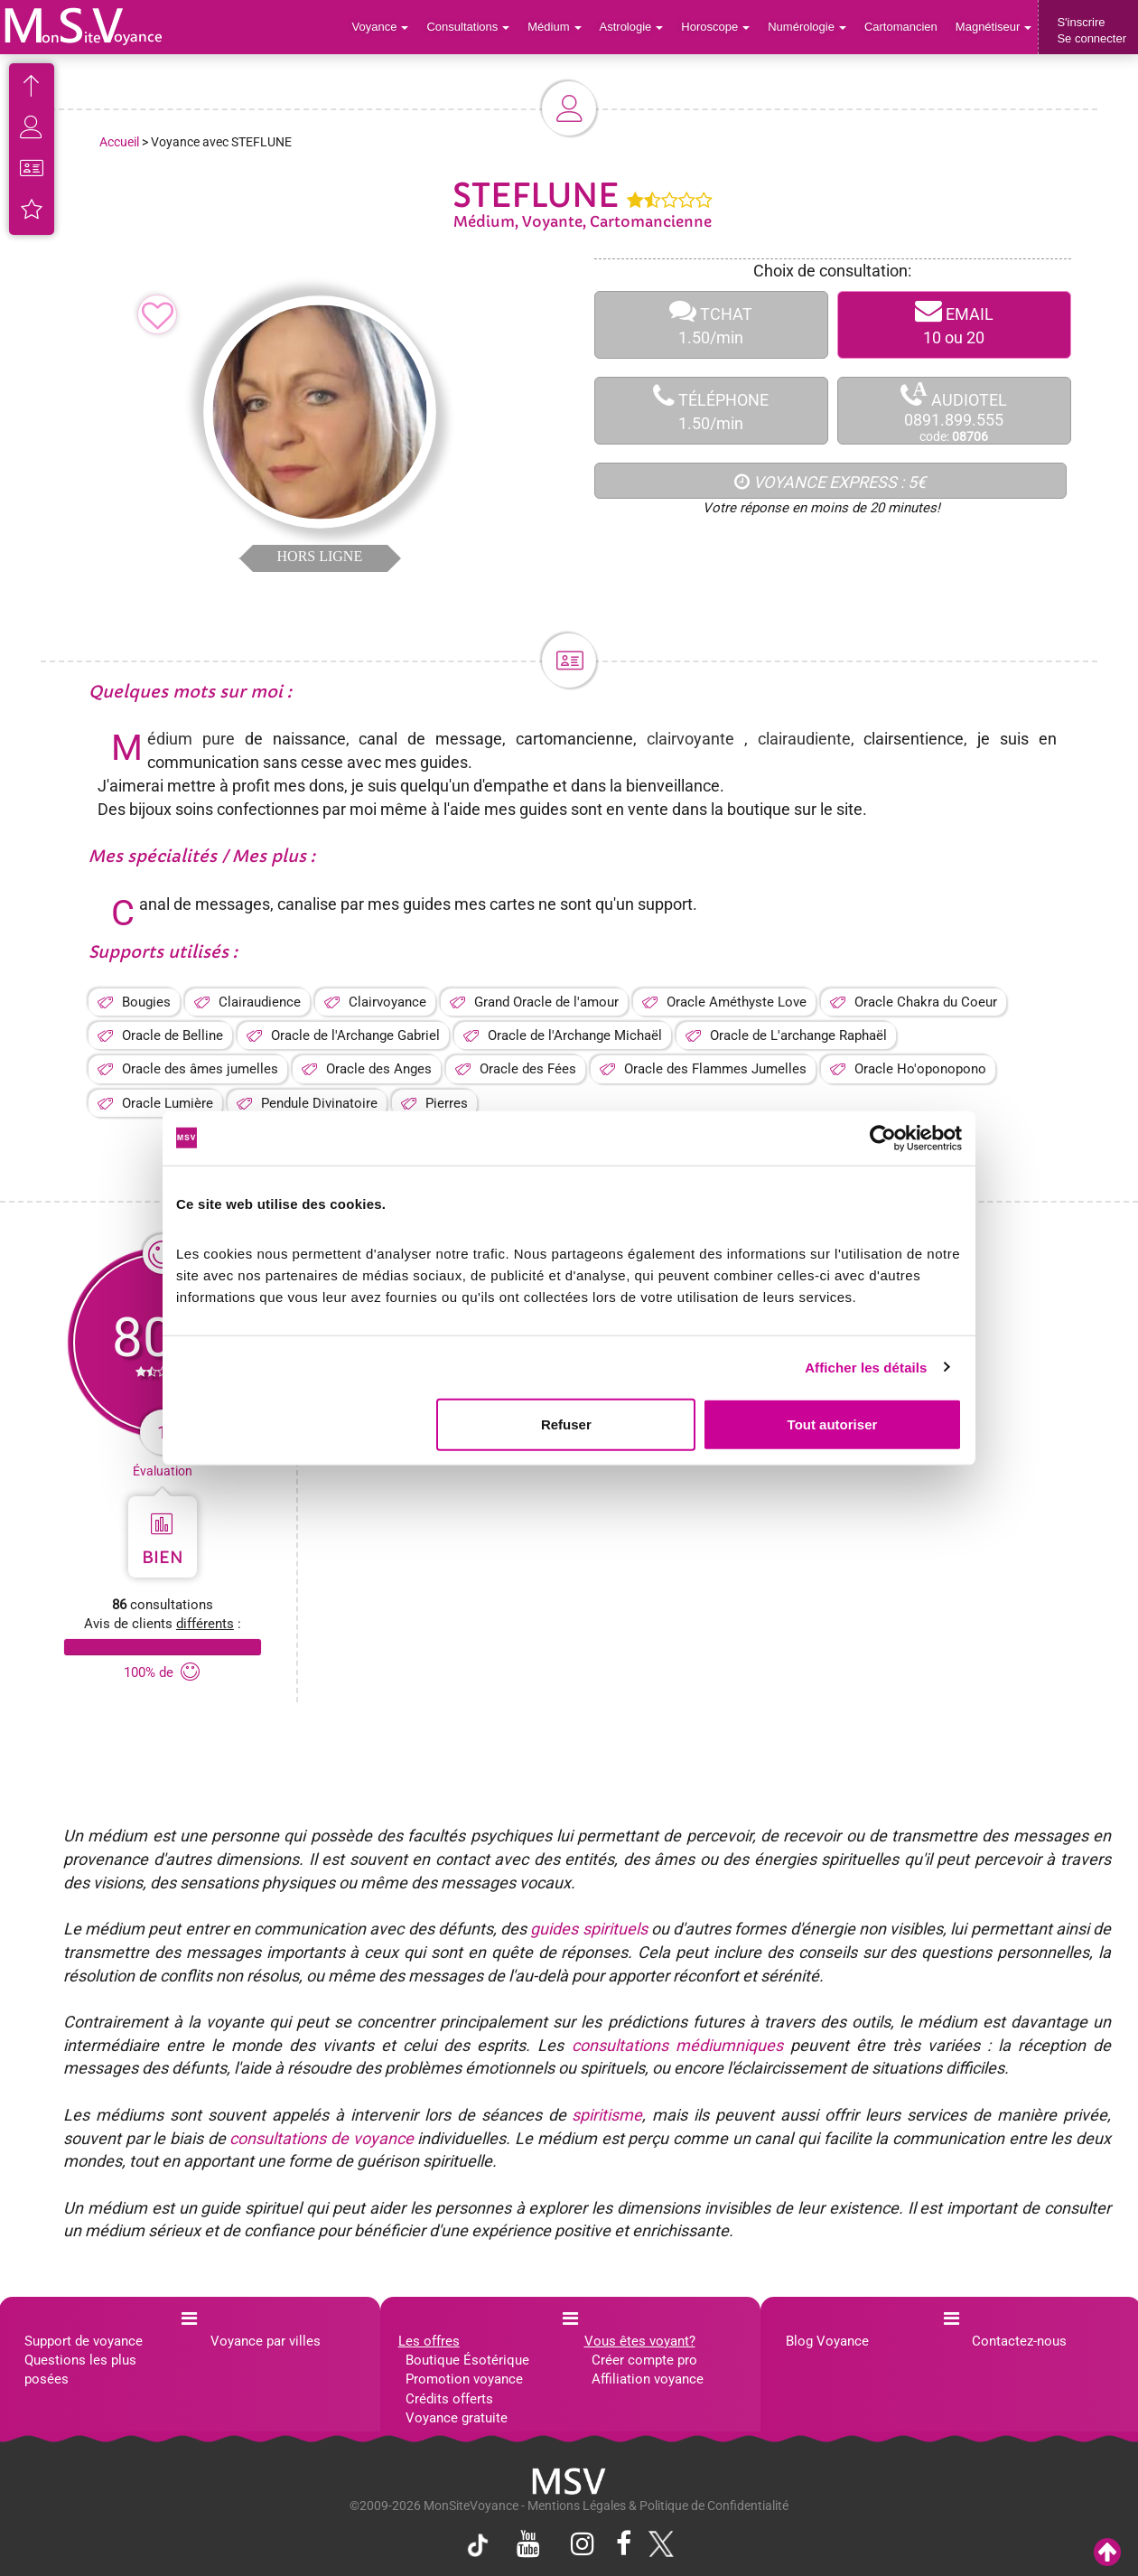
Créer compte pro (644, 2360)
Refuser (566, 1424)
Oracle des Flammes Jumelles (715, 1069)
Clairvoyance (387, 1002)
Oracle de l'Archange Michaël (575, 1035)
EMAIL (954, 324)
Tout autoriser (833, 1424)
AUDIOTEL (954, 412)
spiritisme (607, 2114)
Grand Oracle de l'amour (546, 1002)
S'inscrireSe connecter (1091, 30)
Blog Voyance (827, 2341)
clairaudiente (804, 738)
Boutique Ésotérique (467, 2360)
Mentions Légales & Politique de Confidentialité (657, 2505)
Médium (554, 26)
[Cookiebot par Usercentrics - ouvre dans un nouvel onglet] (883, 1137)
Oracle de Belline (172, 1035)
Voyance (380, 26)
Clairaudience (260, 1002)
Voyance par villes (265, 2341)
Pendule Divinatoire (319, 1103)
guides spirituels (588, 1928)
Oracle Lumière (167, 1103)
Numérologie (807, 26)
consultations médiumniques (677, 2045)
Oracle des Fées (528, 1069)
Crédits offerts (449, 2399)
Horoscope (715, 26)
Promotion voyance (464, 2379)
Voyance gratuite (457, 2418)
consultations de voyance (321, 2138)
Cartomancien (900, 26)
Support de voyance (83, 2341)
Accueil (119, 142)
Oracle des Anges (379, 1069)
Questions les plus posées (80, 2369)
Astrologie (632, 26)
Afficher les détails (866, 1366)
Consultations (467, 26)
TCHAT (711, 324)
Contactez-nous (1019, 2341)
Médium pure (191, 738)
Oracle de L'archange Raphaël (798, 1035)
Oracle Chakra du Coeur (925, 1002)
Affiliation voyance (648, 2379)
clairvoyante (690, 738)
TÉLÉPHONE (711, 410)
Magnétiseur (994, 26)
